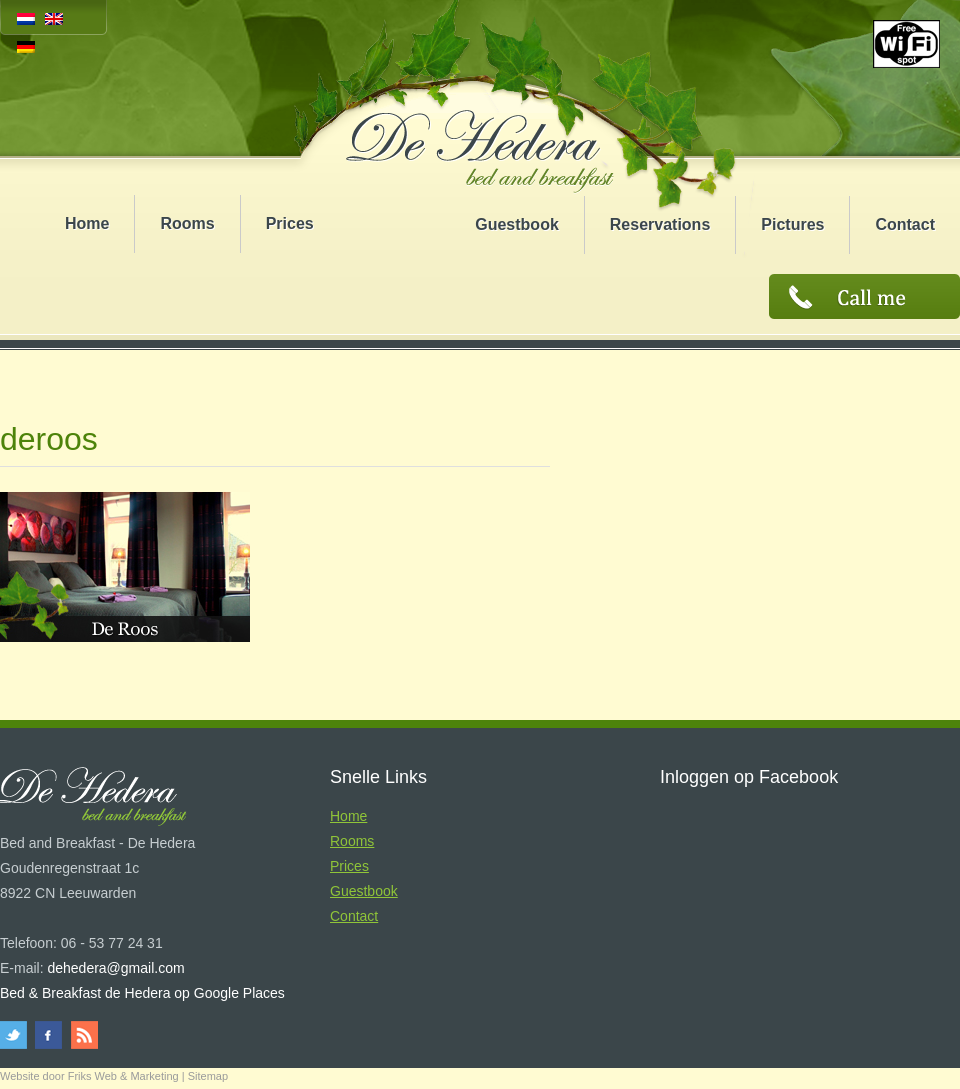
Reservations (660, 224)
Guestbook (517, 224)
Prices (290, 223)
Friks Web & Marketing (123, 1076)
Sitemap (208, 1076)
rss (82, 1035)
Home (87, 223)
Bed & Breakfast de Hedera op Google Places (142, 993)
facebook (49, 1035)
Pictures (792, 224)
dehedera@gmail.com (115, 968)
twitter (16, 1035)
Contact (905, 224)
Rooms (187, 223)
